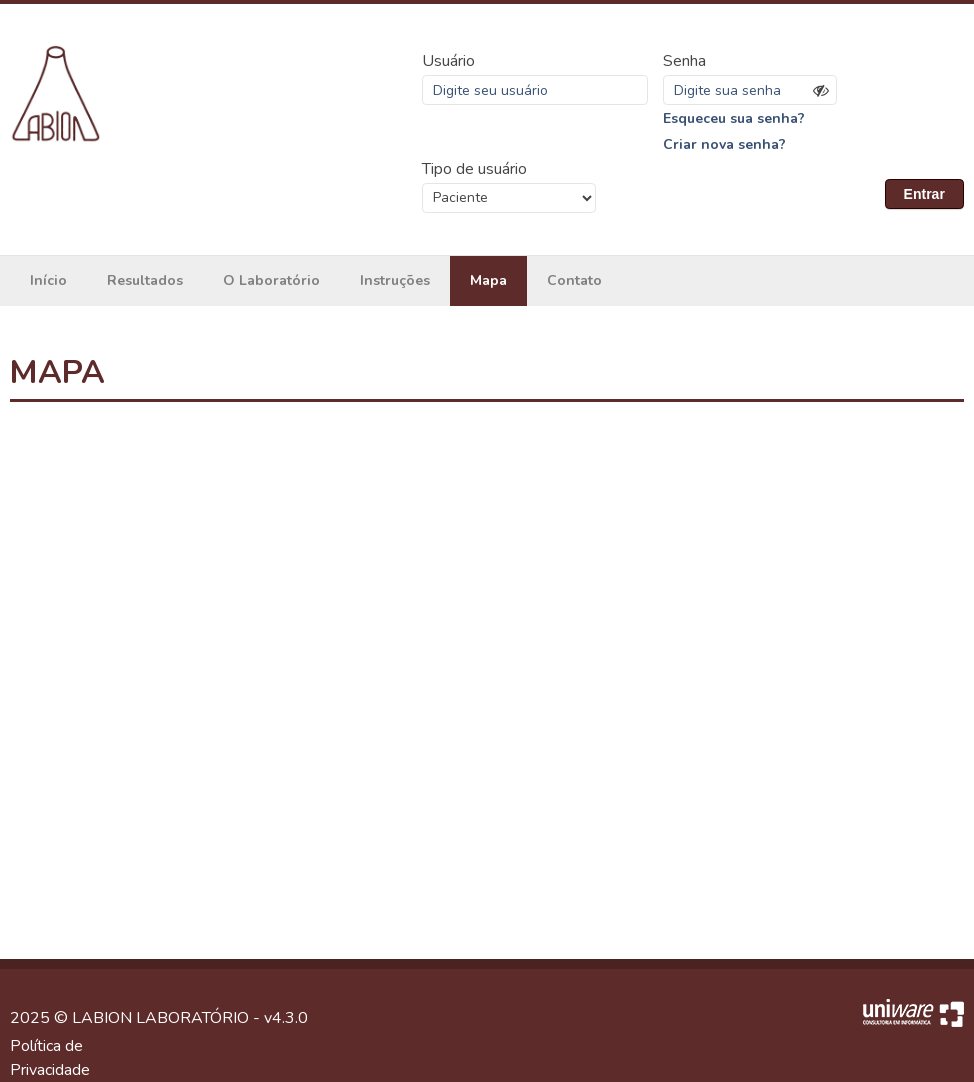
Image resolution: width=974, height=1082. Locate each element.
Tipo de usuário (474, 169)
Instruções (395, 280)
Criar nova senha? (724, 144)
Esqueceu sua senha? (734, 118)
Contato (574, 280)
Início (48, 280)
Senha (684, 61)
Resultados (145, 280)
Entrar (924, 194)
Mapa (488, 280)
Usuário (448, 61)
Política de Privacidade (50, 1058)
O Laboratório (271, 280)
